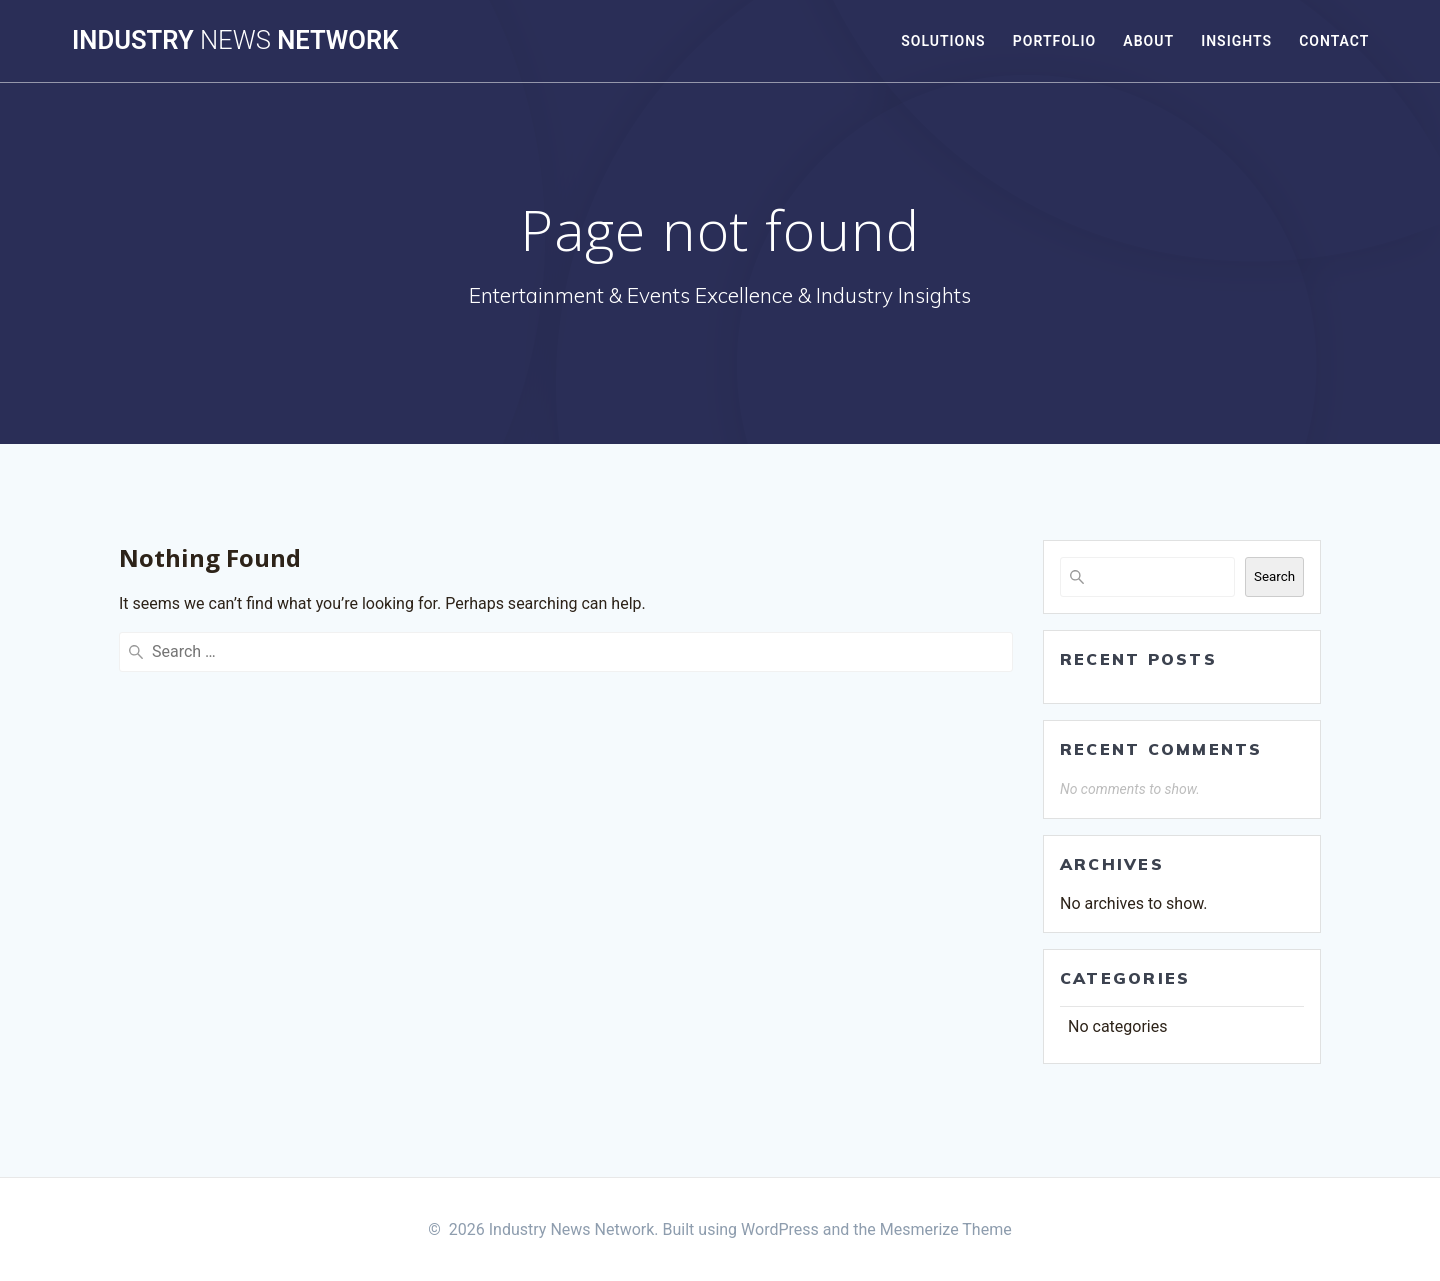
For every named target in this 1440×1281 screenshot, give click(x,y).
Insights (1236, 41)
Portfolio (1054, 41)
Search (1274, 576)
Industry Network (235, 41)
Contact (1334, 41)
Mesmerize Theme (946, 1229)
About (1148, 41)
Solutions (943, 41)
